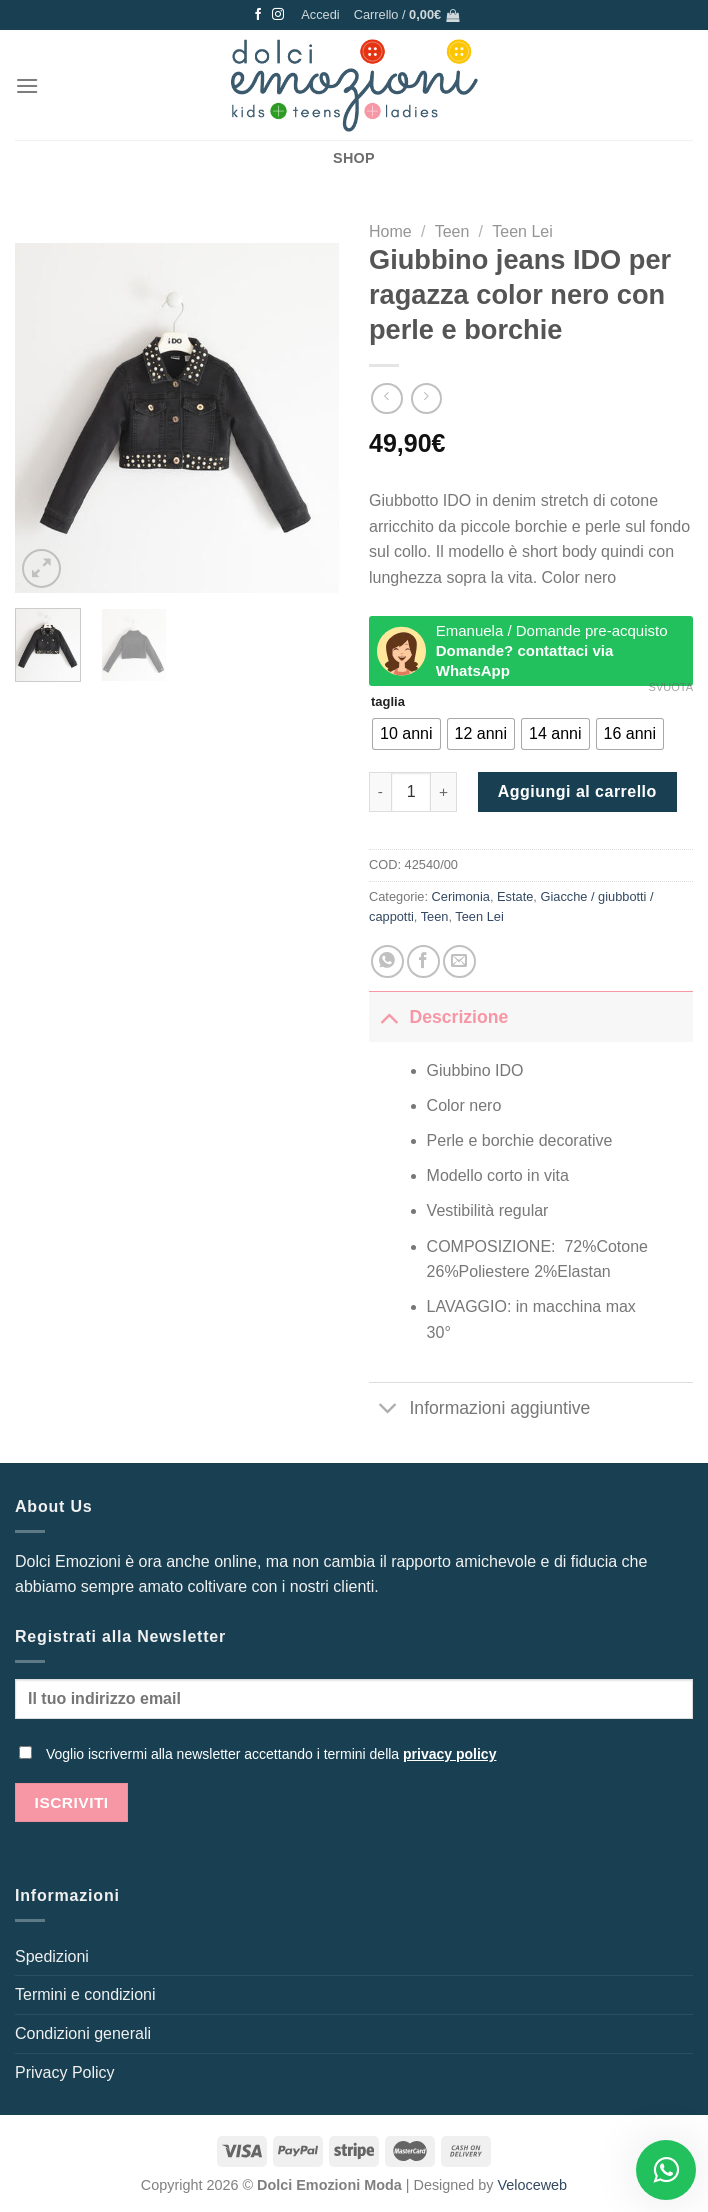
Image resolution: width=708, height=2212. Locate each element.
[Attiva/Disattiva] (388, 1016)
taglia (388, 702)
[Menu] (27, 85)
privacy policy (449, 1754)
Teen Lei (522, 231)
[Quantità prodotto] (411, 792)
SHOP (354, 158)
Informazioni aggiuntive (479, 1409)
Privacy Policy (65, 2072)
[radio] (406, 734)
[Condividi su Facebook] (423, 961)
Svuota (671, 687)
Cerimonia (461, 896)
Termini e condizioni (85, 1994)
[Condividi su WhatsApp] (387, 961)
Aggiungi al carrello (577, 791)
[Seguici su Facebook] (258, 15)
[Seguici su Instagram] (278, 15)
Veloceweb (533, 2185)
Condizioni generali (83, 2033)
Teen (452, 231)
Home (390, 231)
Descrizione (438, 1016)
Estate (515, 896)
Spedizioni (52, 1956)
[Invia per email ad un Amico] (459, 961)
